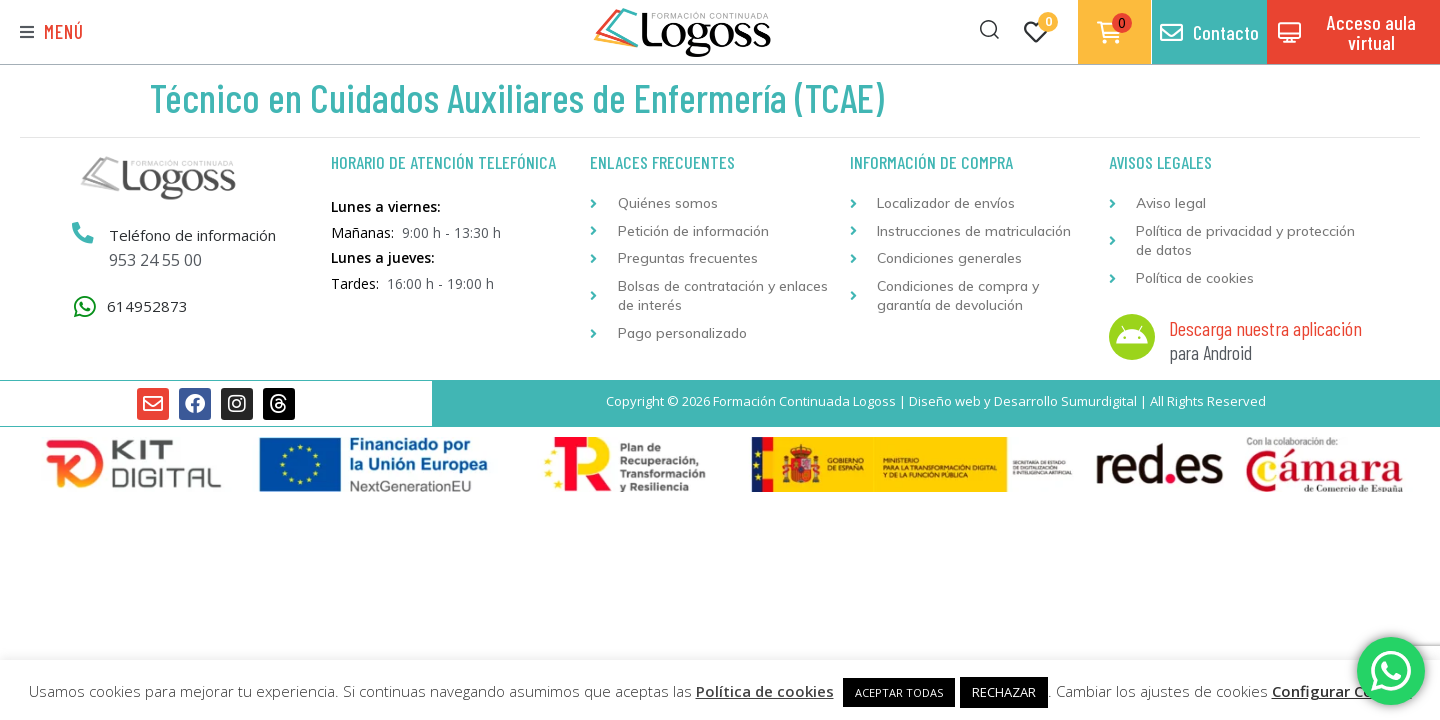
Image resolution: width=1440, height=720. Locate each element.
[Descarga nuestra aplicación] (1132, 337)
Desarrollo (1026, 401)
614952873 (147, 306)
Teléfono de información (192, 235)
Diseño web (945, 401)
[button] (52, 32)
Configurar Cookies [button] (1342, 691)
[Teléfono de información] (83, 234)
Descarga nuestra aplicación (1265, 328)
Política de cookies (765, 691)
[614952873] (84, 306)
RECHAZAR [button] (1004, 692)
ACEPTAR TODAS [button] (899, 692)
